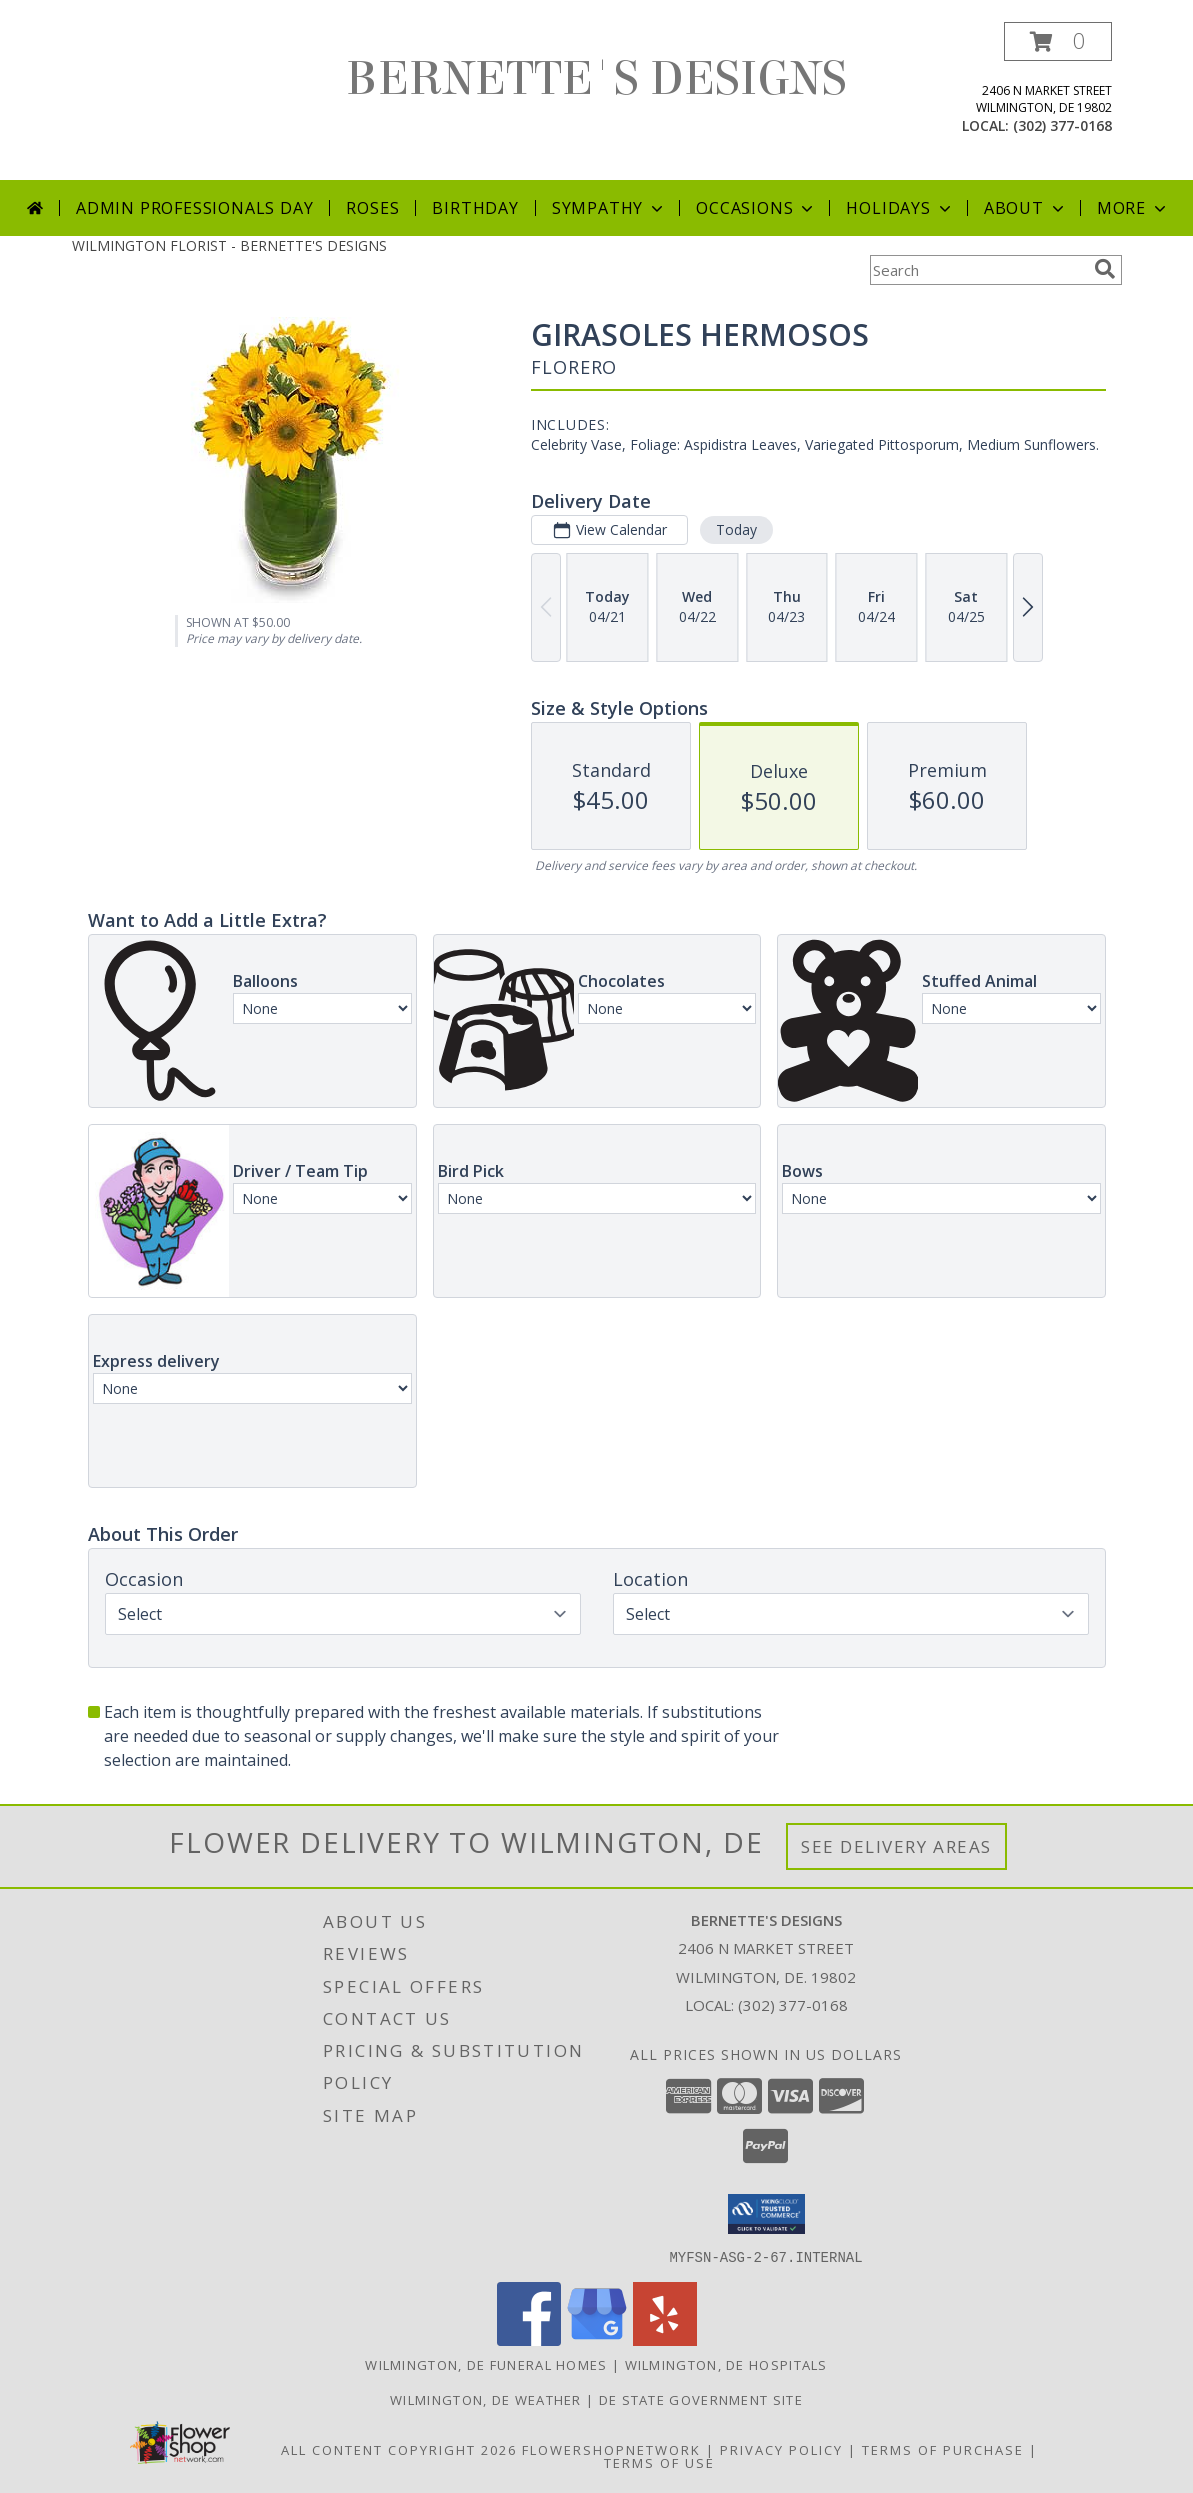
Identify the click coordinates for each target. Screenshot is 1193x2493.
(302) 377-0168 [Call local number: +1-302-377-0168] (1062, 125)
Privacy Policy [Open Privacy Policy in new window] (781, 2449)
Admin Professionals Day (194, 208)
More (1133, 208)
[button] (1058, 41)
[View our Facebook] (529, 2339)
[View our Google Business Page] (597, 2339)
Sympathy (609, 208)
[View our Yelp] (665, 2339)
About (1026, 208)
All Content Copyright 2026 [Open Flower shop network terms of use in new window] (399, 2449)
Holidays (900, 208)
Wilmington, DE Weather (486, 2399)
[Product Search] (978, 270)
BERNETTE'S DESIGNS (596, 79)
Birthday (475, 208)
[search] (1105, 269)
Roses (372, 208)
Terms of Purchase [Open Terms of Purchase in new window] (943, 2449)
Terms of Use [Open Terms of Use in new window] (659, 2462)
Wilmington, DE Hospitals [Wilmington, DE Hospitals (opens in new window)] (726, 2364)
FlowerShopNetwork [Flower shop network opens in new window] (611, 2449)
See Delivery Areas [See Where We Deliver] (896, 1846)
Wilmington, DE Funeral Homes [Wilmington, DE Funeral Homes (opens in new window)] (486, 2364)
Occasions (756, 208)
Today (735, 529)
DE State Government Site (701, 2399)
